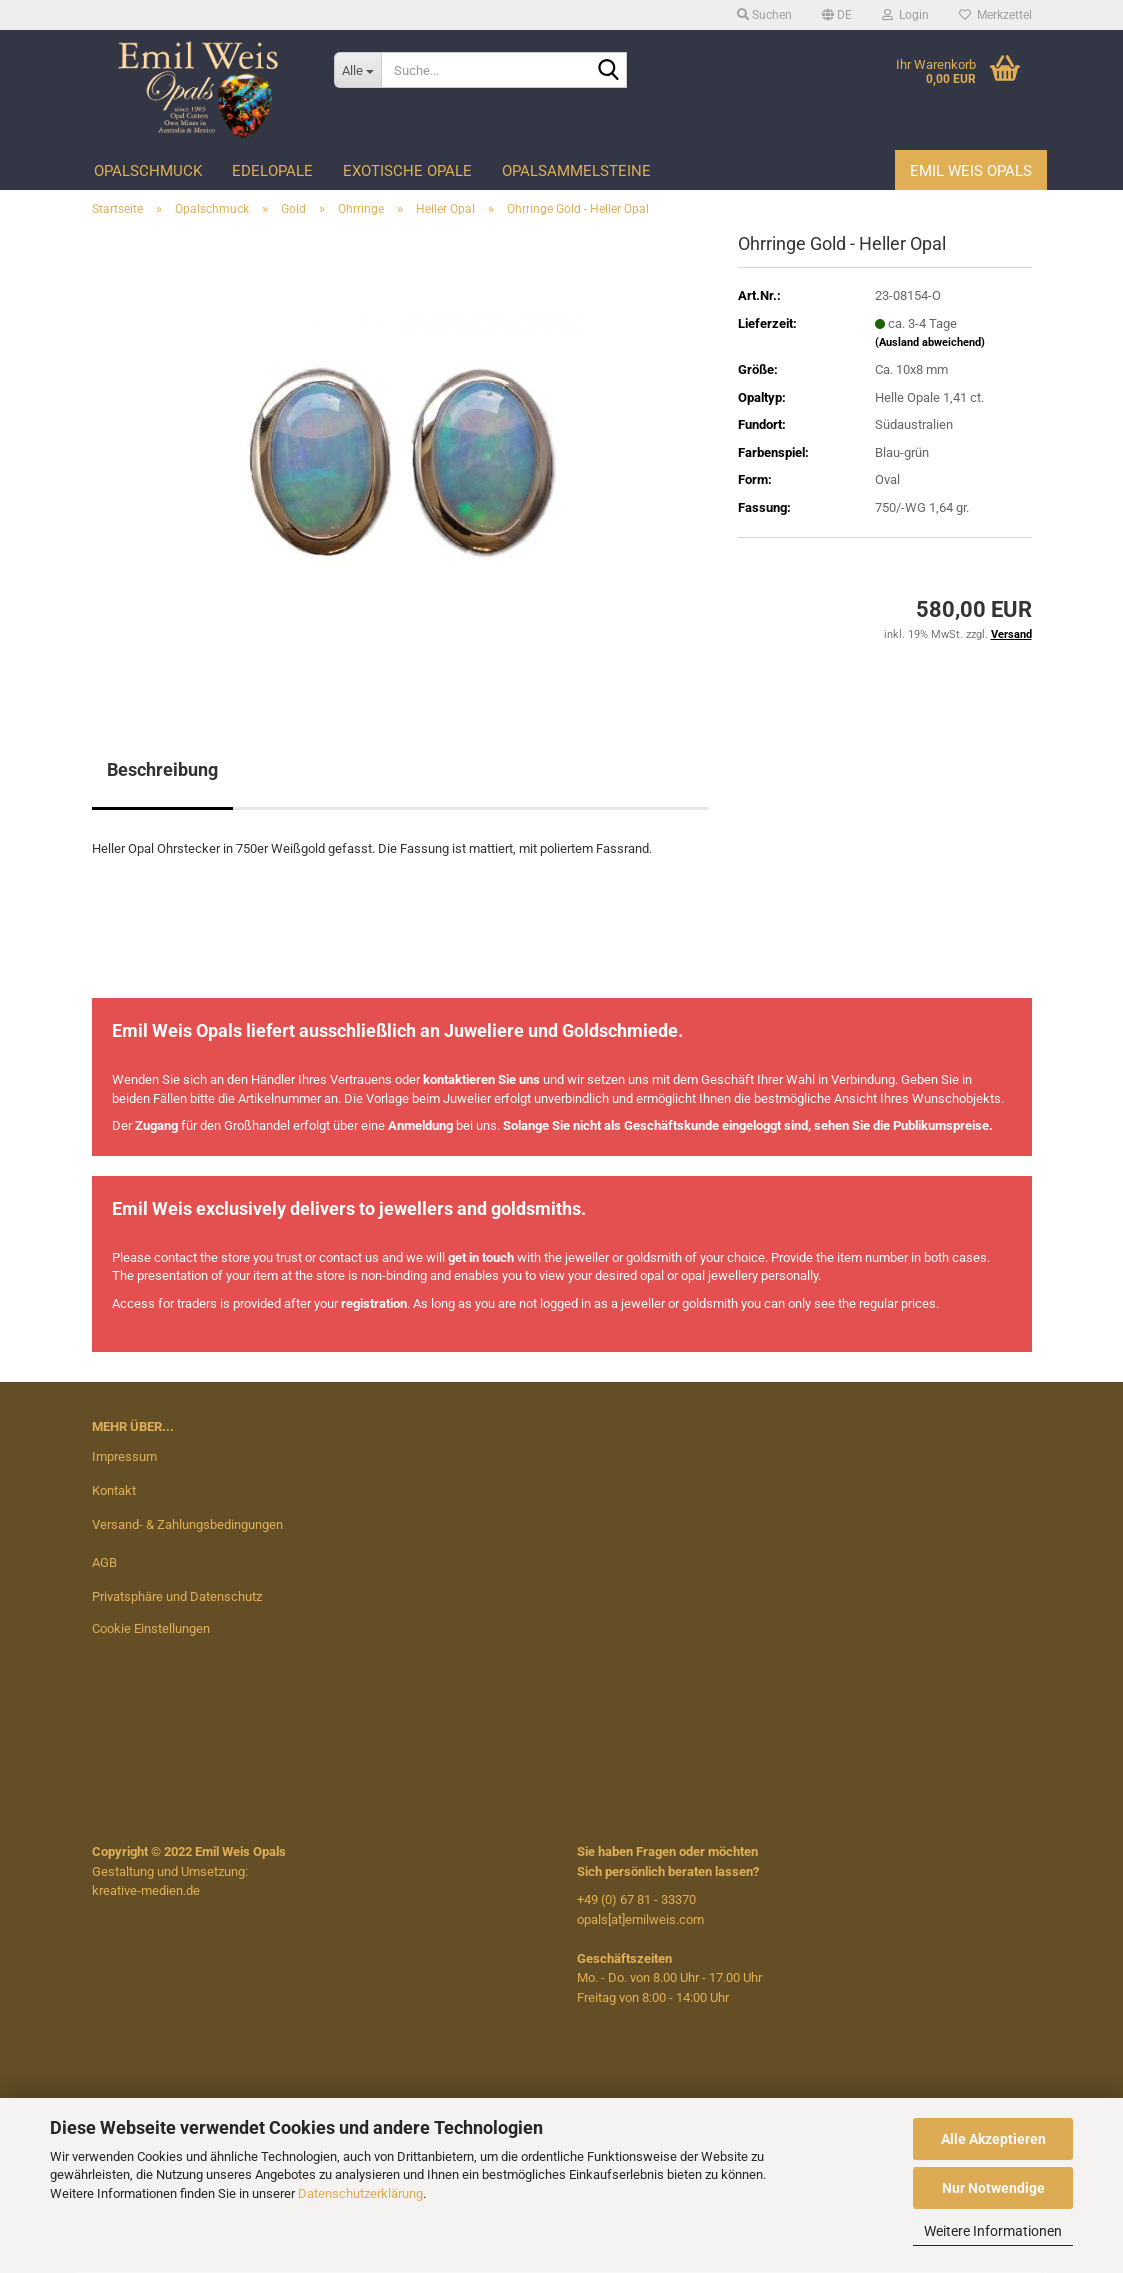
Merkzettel (995, 15)
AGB (104, 1562)
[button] (837, 15)
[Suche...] (357, 70)
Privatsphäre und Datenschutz (177, 1596)
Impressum (124, 1456)
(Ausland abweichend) (930, 342)
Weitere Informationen (993, 2231)
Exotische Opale (407, 171)
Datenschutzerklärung (360, 2193)
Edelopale (272, 171)
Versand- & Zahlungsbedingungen (187, 1524)
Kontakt (114, 1490)
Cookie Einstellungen (151, 1628)
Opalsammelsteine (576, 171)
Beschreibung (162, 769)
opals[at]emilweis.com (640, 1919)
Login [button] (905, 15)
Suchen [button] (764, 15)
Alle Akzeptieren (993, 2139)
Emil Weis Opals (971, 171)
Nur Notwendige (993, 2188)
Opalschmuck (148, 171)
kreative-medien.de (146, 1890)
